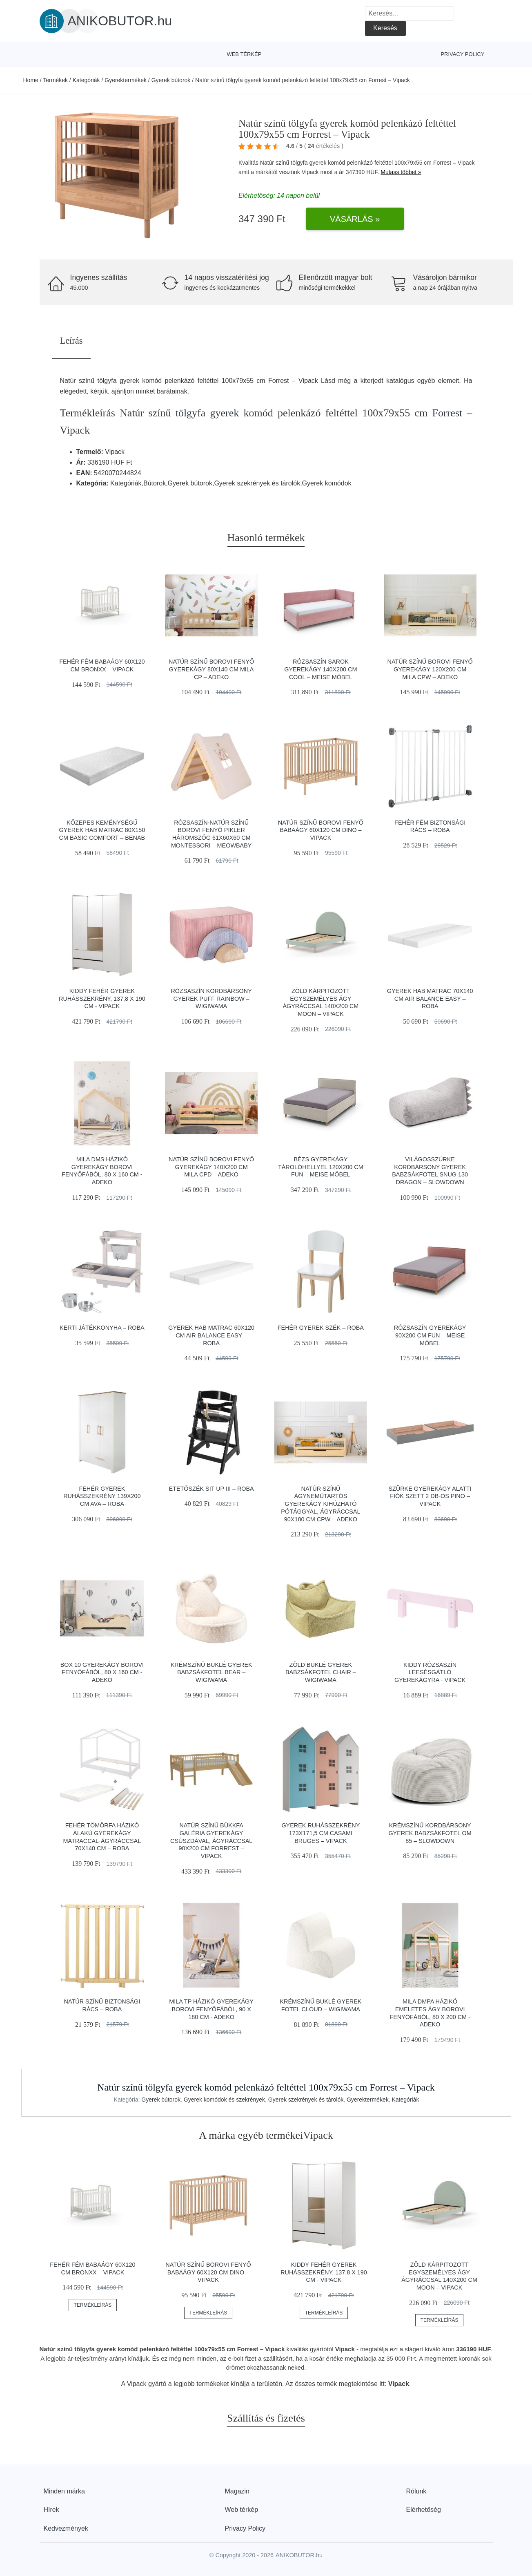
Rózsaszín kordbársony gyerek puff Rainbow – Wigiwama (211, 998)
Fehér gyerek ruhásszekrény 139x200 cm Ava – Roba (101, 1496)
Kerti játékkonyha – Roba (102, 1327)
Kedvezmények (66, 2528)
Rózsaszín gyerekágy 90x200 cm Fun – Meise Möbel (430, 1335)
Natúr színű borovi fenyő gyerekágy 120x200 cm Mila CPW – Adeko (430, 669)
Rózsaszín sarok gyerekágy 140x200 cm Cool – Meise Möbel (320, 669)
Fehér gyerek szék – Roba (321, 1327)
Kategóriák (86, 80)
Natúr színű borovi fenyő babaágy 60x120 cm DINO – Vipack (320, 830)
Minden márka (64, 2491)
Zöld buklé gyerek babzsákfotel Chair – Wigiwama (320, 1672)
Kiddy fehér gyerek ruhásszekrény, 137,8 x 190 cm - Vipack (102, 998)
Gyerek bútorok (171, 80)
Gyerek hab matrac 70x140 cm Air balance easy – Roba (430, 998)
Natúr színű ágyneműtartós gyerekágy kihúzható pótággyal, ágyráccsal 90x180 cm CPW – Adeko (320, 1504)
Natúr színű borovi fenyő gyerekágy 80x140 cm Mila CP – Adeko (211, 669)
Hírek (51, 2509)
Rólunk (416, 2491)
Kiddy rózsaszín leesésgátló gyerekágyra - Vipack (429, 1672)
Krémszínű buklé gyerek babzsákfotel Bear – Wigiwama (211, 1672)
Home (30, 80)
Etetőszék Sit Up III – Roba (211, 1488)
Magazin (237, 2491)
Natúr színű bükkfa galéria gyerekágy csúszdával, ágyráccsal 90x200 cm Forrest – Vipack (211, 1840)
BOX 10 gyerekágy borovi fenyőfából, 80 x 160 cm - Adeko (102, 1672)
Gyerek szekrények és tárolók (305, 2099)
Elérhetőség (423, 2509)
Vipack (310, 172)
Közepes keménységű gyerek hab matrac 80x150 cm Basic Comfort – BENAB (102, 830)
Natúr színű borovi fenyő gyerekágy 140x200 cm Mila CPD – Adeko (211, 1167)
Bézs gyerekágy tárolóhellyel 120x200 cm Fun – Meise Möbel (320, 1167)
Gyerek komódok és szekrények (224, 2099)
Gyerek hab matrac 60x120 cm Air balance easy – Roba (211, 1335)
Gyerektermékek (126, 80)
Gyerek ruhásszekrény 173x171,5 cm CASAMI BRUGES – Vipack (320, 1833)
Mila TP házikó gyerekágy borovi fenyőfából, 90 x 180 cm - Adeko (211, 2009)
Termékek (55, 80)
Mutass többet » (401, 172)
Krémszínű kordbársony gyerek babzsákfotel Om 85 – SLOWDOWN (429, 1833)
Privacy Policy (462, 54)
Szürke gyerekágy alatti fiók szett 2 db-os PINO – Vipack (429, 1496)
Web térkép (244, 54)
